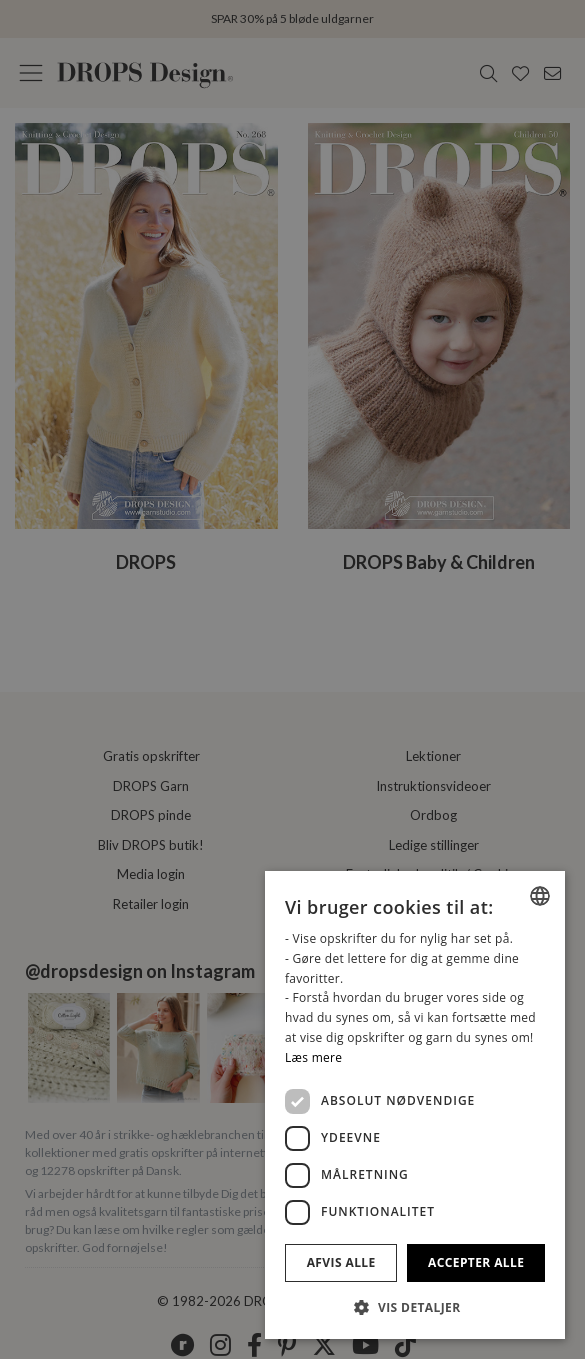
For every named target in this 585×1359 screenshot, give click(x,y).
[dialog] (415, 1105)
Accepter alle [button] (476, 1262)
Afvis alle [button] (341, 1262)
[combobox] (540, 896)
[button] (415, 1307)
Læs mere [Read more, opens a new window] (313, 1057)
